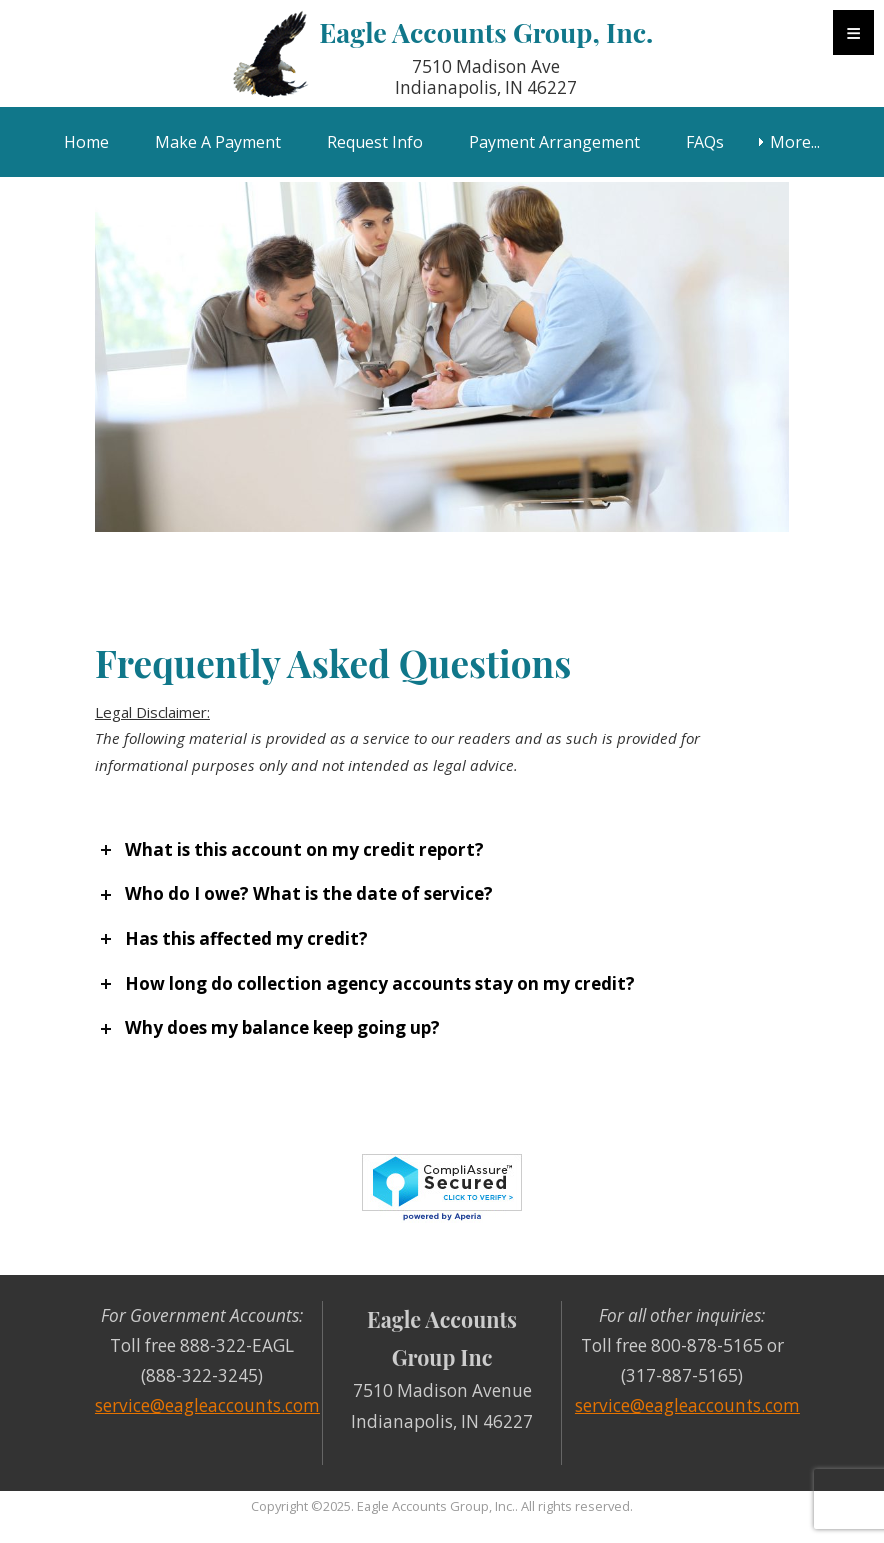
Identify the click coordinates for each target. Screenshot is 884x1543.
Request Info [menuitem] (375, 142)
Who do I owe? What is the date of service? (309, 893)
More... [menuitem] (795, 142)
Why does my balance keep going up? (282, 1027)
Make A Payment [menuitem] (218, 142)
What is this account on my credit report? (304, 849)
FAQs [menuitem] (705, 142)
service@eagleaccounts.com (207, 1405)
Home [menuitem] (86, 142)
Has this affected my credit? (246, 938)
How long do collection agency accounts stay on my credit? (380, 983)
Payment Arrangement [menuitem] (554, 142)
